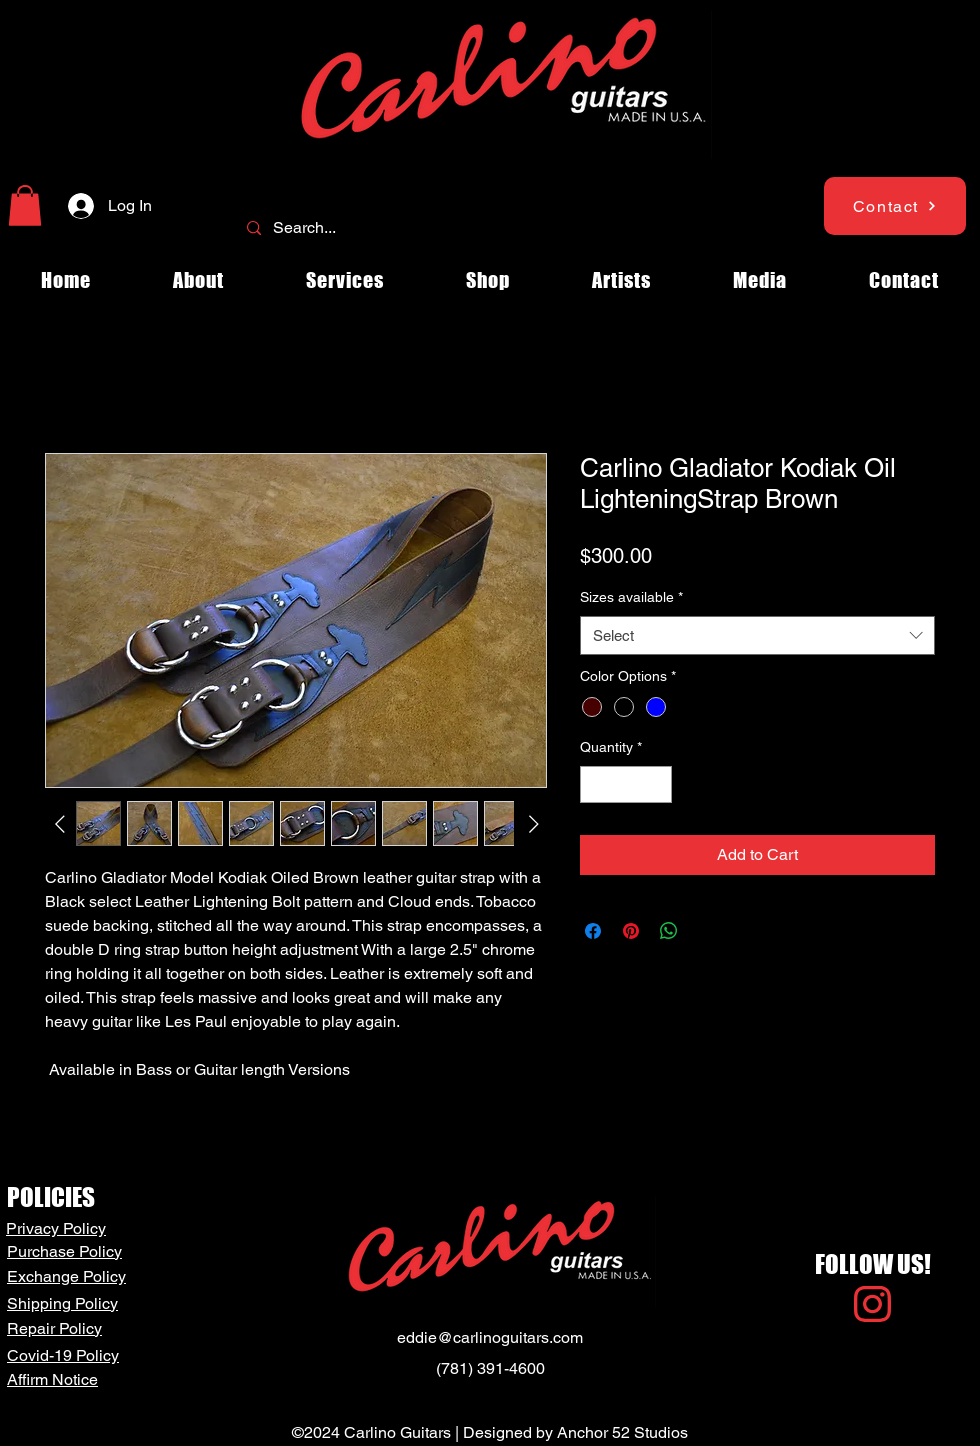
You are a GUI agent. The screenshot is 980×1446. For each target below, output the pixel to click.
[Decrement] (595, 784)
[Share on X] (707, 931)
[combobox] (757, 635)
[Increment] (656, 784)
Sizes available (631, 597)
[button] (25, 205)
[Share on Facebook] (593, 931)
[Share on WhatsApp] (669, 931)
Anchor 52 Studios (622, 1432)
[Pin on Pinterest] (631, 931)
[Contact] (895, 206)
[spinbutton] (626, 784)
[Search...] (488, 228)
